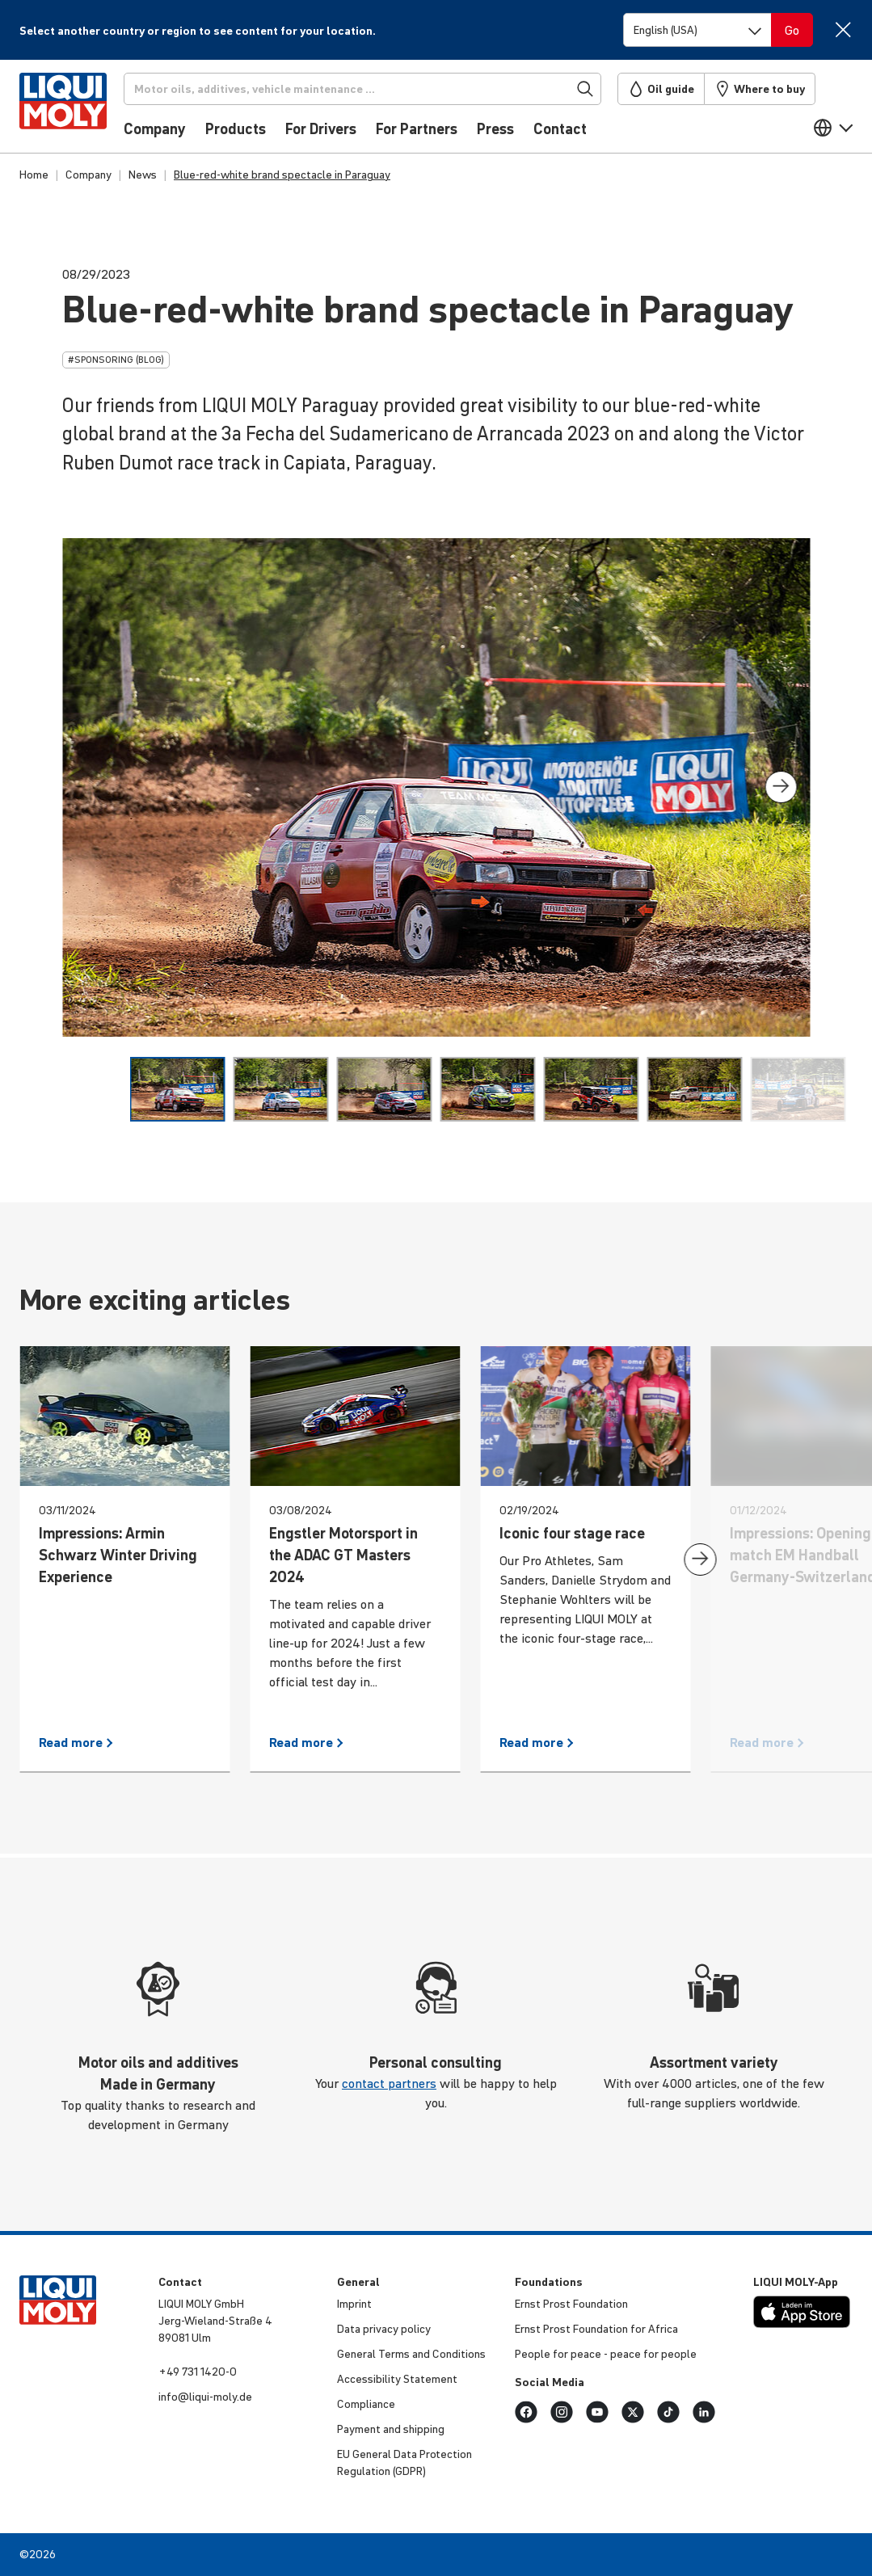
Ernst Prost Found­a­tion (571, 2304)
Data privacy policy (384, 2329)
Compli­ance (366, 2404)
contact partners (389, 2083)
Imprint (354, 2304)
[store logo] (68, 111)
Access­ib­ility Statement (397, 2379)
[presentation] (781, 787)
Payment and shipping (390, 2429)
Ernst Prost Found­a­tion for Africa (596, 2329)
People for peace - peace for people (606, 2354)
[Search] (369, 89)
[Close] (842, 29)
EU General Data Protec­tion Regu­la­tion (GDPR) (404, 2462)
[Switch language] (697, 30)
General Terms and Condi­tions (411, 2354)
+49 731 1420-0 (197, 2371)
